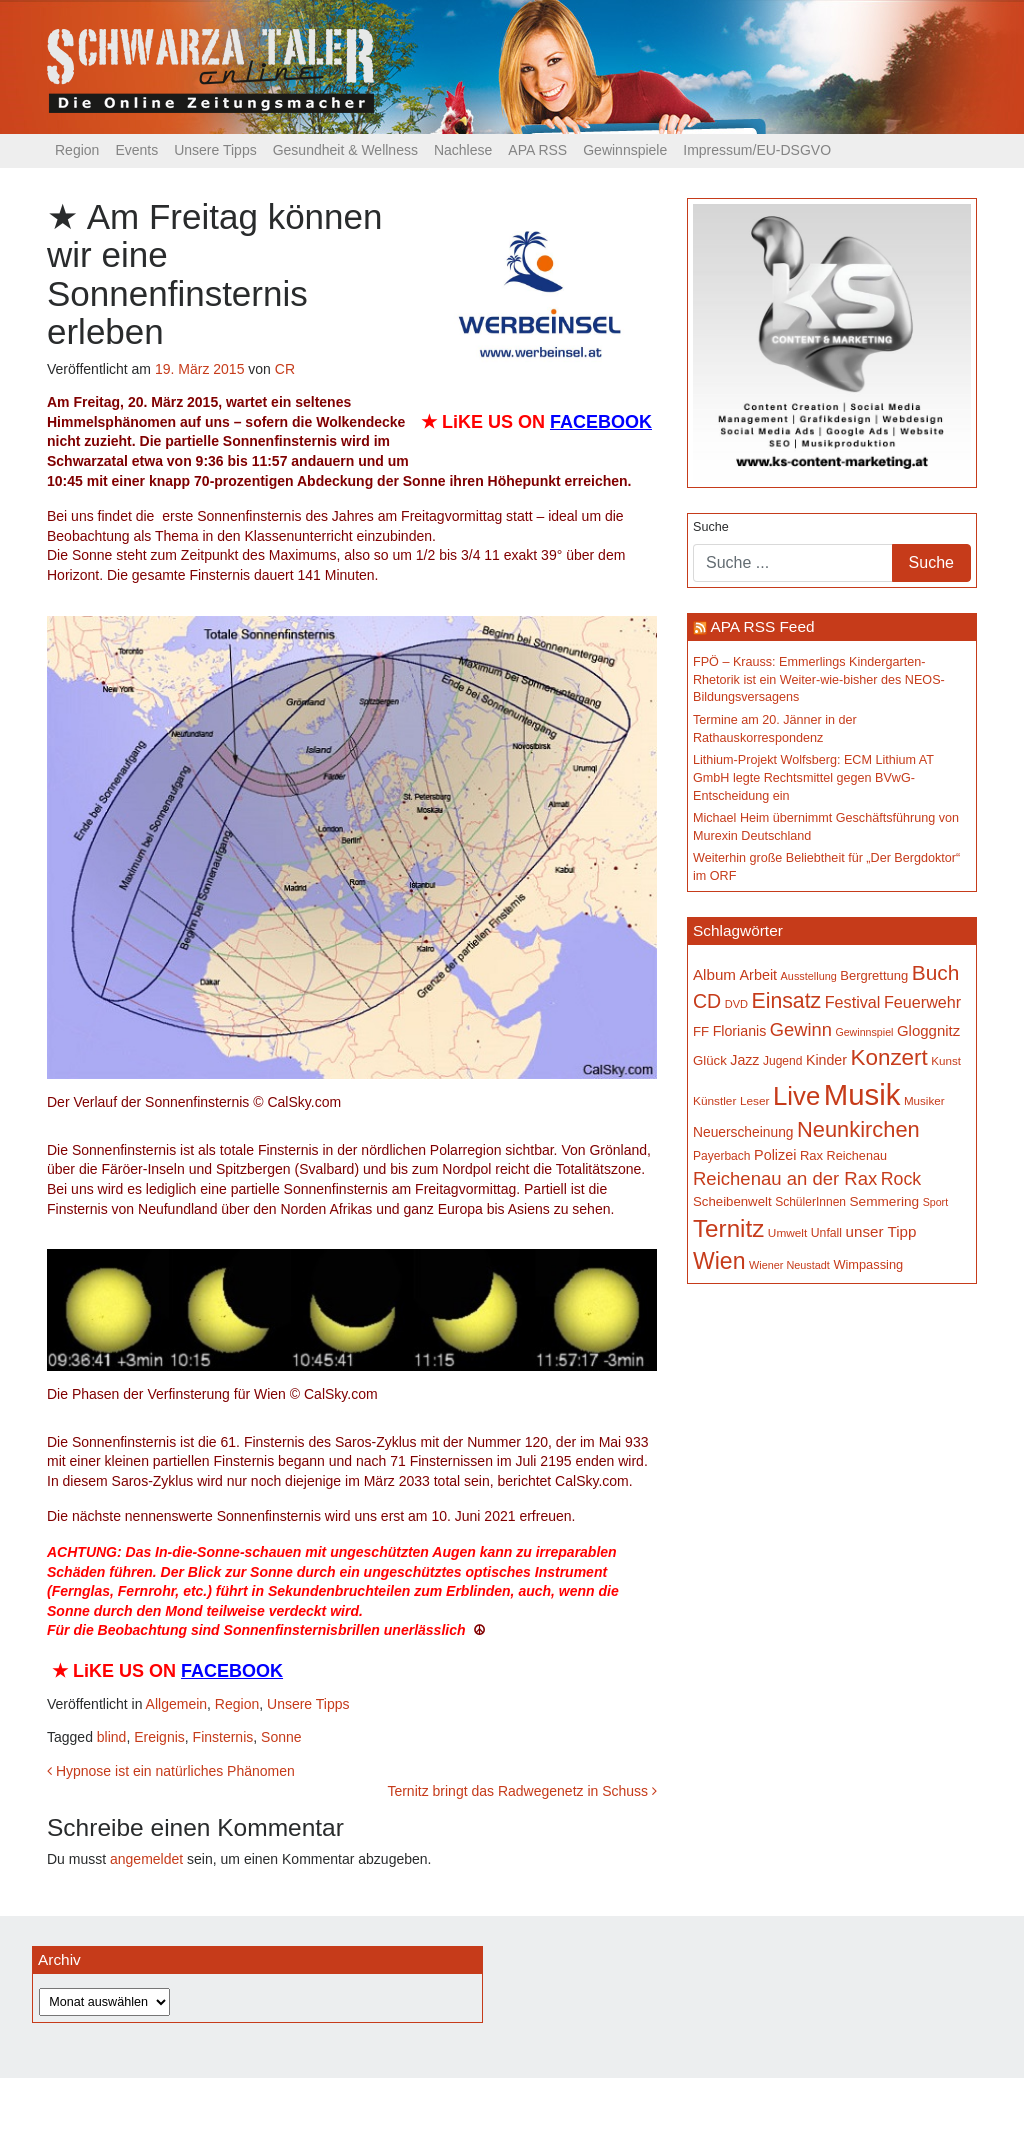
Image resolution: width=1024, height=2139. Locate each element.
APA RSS (537, 150)
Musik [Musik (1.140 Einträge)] (862, 1094)
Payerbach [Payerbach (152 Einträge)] (722, 1156)
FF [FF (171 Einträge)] (701, 1031)
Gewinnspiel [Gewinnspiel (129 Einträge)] (864, 1032)
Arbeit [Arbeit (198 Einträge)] (759, 975)
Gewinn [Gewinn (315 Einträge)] (801, 1029)
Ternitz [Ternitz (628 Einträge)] (728, 1228)
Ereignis (159, 1737)
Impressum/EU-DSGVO (757, 150)
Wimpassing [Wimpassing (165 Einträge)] (868, 1264)
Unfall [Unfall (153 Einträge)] (826, 1233)
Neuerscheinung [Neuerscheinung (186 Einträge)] (743, 1132)
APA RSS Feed (762, 626)
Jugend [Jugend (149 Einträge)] (782, 1061)
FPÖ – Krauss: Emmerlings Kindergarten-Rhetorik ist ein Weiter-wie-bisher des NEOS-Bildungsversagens (819, 679)
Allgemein (176, 1704)
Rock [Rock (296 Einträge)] (901, 1179)
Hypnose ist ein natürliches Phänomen (171, 1771)
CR (285, 369)
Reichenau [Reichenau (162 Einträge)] (857, 1156)
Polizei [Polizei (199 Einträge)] (775, 1155)
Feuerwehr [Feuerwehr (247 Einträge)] (922, 1002)
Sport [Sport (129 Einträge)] (935, 1202)
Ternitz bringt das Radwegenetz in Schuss (522, 1791)
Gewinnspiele (625, 150)
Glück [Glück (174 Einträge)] (710, 1060)
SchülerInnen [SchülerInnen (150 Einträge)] (810, 1202)
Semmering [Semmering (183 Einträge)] (885, 1201)
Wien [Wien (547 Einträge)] (719, 1261)
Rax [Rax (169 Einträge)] (811, 1155)
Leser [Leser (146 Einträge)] (755, 1101)
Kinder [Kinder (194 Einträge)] (826, 1060)
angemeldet (146, 1859)
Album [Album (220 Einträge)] (714, 974)
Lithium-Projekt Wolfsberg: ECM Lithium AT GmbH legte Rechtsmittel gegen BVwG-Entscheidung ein (813, 777)
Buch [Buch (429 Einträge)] (936, 972)
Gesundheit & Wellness (345, 150)
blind (112, 1737)
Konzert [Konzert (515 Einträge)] (888, 1057)
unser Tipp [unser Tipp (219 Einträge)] (881, 1231)
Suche (711, 527)
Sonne (281, 1737)
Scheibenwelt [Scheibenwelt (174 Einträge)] (732, 1201)
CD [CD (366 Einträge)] (707, 1001)
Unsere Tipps (215, 150)
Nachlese (463, 150)
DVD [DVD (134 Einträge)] (736, 1004)
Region (77, 150)
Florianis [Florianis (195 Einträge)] (740, 1031)
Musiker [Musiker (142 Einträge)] (924, 1100)
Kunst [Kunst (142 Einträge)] (946, 1060)
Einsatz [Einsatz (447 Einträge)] (787, 1001)
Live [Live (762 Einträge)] (796, 1096)
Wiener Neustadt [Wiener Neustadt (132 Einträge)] (789, 1265)
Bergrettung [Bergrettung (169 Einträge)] (874, 975)
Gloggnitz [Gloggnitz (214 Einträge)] (928, 1030)
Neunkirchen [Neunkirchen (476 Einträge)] (858, 1129)
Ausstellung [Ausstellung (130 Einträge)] (809, 976)
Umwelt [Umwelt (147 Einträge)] (787, 1233)
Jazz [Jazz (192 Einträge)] (744, 1060)
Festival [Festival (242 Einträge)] (853, 1002)
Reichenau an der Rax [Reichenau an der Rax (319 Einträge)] (785, 1178)
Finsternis (223, 1737)
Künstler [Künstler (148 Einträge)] (714, 1101)
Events (136, 150)
